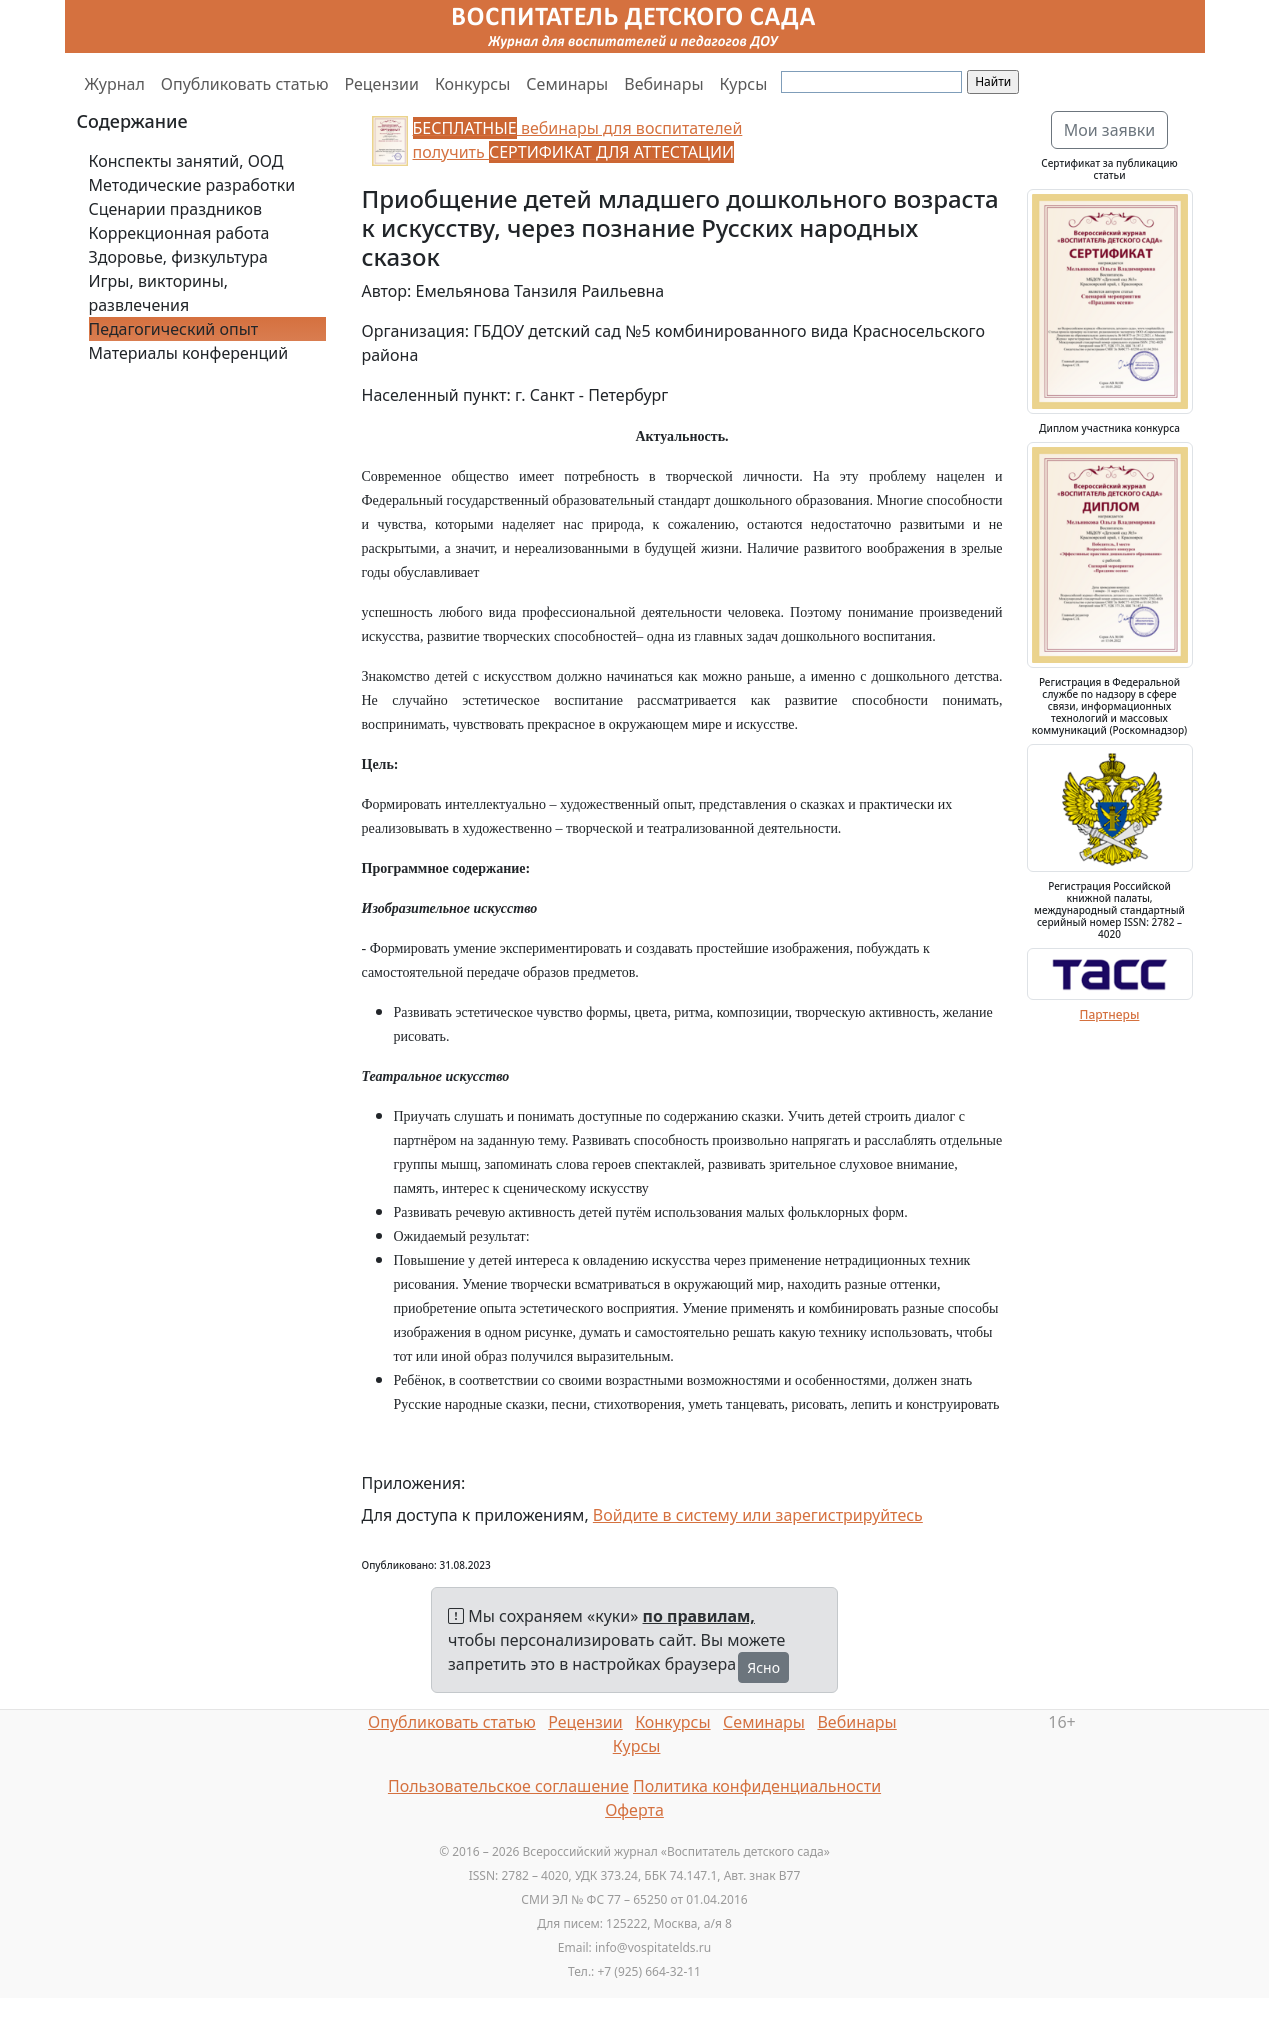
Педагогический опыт (174, 329)
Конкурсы (472, 84)
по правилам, (699, 1616)
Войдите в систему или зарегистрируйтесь (758, 1515)
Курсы (744, 84)
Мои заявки (1110, 130)
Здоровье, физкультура (178, 257)
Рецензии (381, 84)
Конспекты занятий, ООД (186, 161)
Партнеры (1110, 1014)
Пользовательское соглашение (508, 1786)
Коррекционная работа (179, 233)
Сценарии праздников (176, 209)
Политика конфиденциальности (757, 1786)
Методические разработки (192, 185)
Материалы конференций (189, 353)
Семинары (567, 84)
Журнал (115, 84)
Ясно (763, 1667)
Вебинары (663, 84)
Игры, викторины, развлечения (159, 293)
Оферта (634, 1810)
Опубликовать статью (245, 84)
